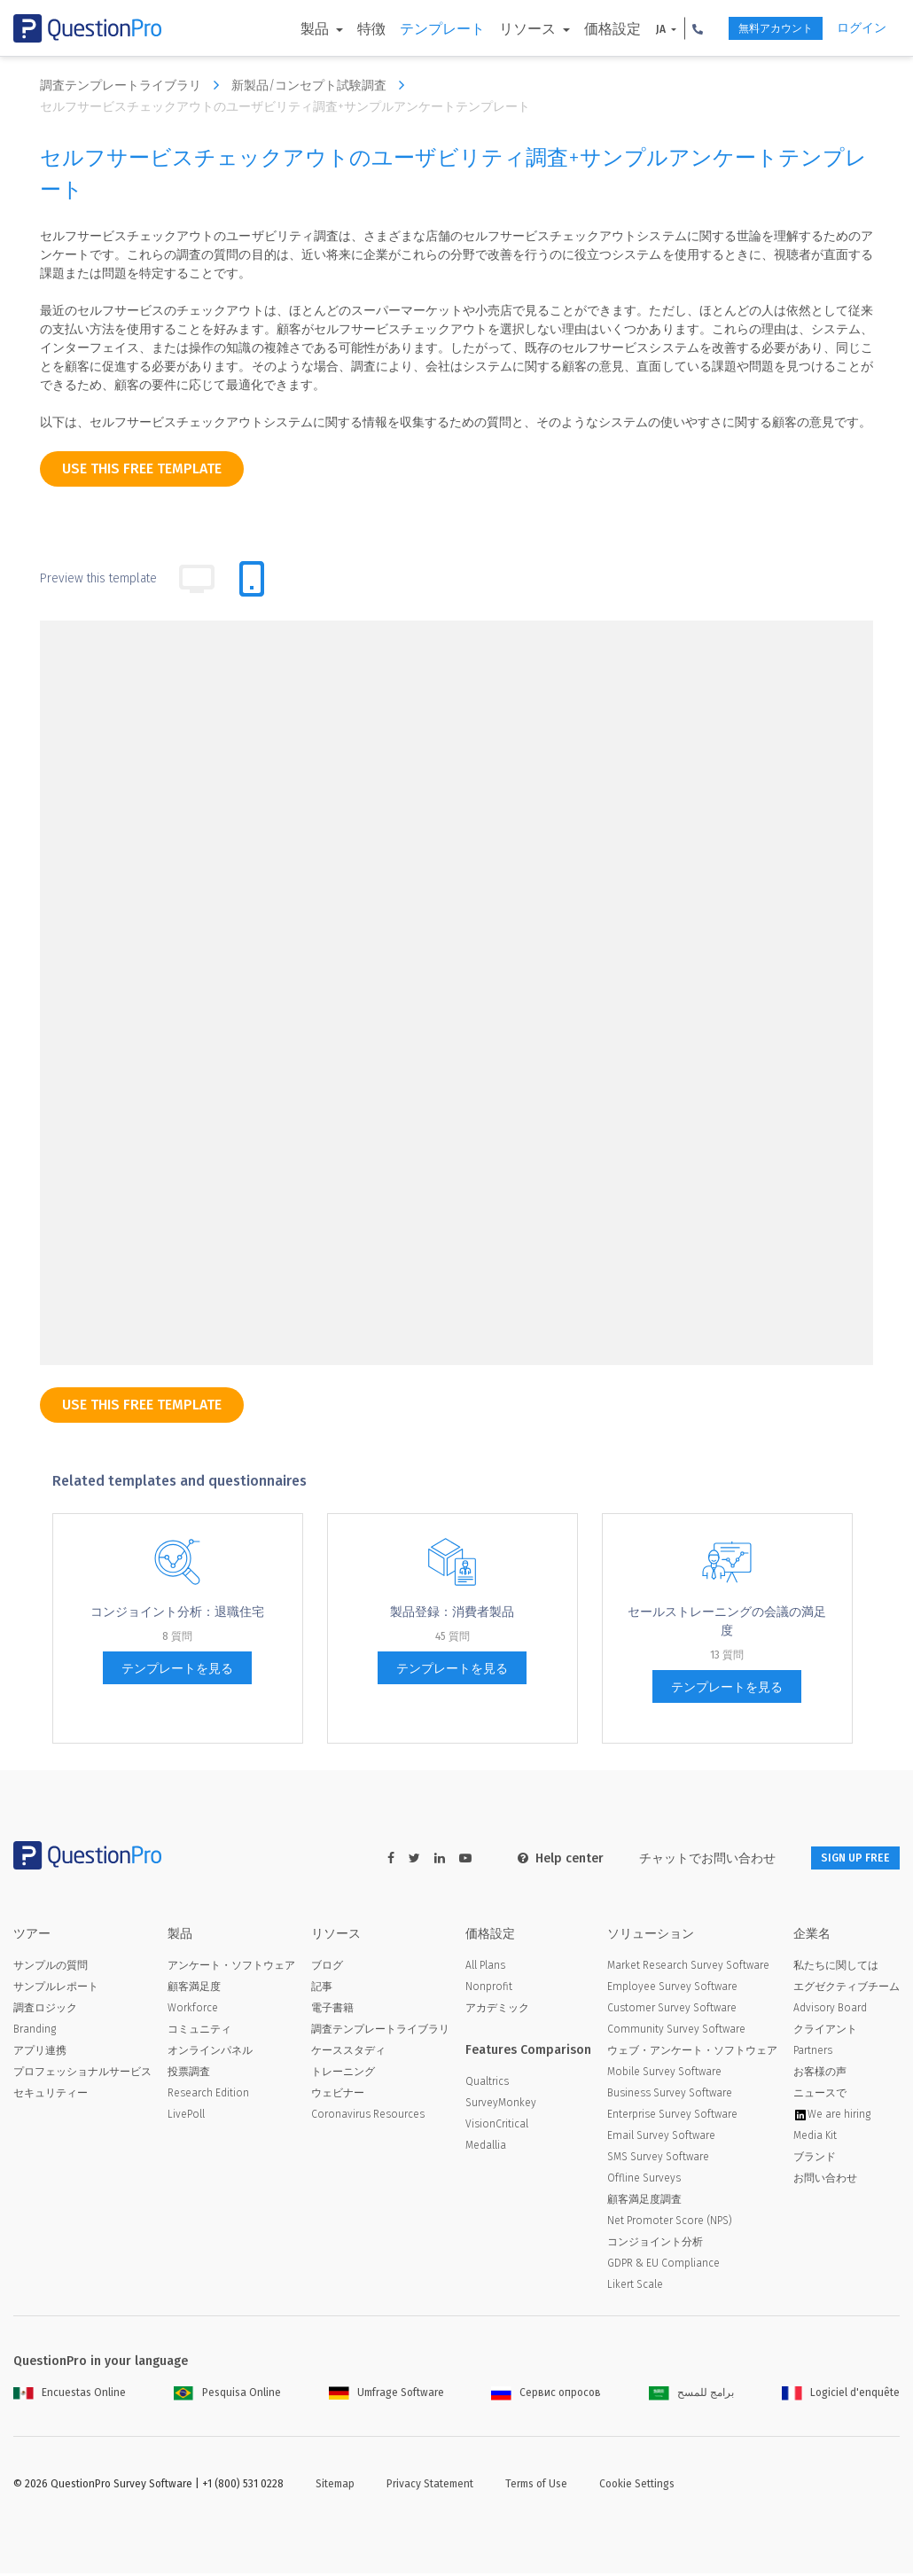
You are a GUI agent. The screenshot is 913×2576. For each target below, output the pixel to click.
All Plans (485, 1968)
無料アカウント (756, 28)
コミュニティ (199, 2032)
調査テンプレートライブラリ (134, 85)
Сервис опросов (546, 2395)
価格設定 (578, 28)
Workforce (193, 2010)
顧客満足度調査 (644, 2202)
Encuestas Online (69, 2395)
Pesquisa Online (227, 2395)
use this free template (142, 468)
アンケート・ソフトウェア (231, 1968)
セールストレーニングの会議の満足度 (727, 1621)
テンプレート (407, 28)
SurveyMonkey (500, 2105)
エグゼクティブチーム (846, 1989)
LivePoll (186, 2117)
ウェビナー (337, 2095)
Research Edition (208, 2095)
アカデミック (497, 2010)
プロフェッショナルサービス (82, 2074)
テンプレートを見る (177, 1668)
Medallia (485, 2148)
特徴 (337, 28)
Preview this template (98, 578)
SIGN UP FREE (844, 1858)
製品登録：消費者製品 (452, 1612)
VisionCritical (496, 2126)
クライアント (825, 2032)
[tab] (251, 579)
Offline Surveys (644, 2180)
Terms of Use (536, 2486)
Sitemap (335, 2486)
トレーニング (343, 2074)
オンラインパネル (210, 2053)
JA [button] (628, 29)
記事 (321, 1989)
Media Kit (815, 2138)
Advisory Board (830, 2010)
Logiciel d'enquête (841, 2395)
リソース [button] (494, 28)
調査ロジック (45, 2010)
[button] (664, 28)
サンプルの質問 (50, 1968)
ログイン (861, 27)
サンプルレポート (55, 1989)
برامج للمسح (691, 2395)
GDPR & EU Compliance (663, 2266)
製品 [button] (282, 28)
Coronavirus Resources (368, 2117)
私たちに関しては (835, 1968)
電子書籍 (332, 2010)
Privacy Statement (429, 2486)
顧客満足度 (194, 1989)
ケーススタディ (348, 2053)
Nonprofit (488, 1989)
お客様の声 (820, 2074)
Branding (34, 2032)
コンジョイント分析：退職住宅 (177, 1612)
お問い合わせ (825, 2180)
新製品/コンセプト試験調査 (322, 85)
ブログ (327, 1968)
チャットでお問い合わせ (684, 1858)
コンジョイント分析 (655, 2244)
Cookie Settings (637, 2486)
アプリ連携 (39, 2053)
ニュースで (820, 2095)
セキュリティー (50, 2095)
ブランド (814, 2159)
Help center (538, 1858)
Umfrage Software (386, 2395)
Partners (812, 2053)
